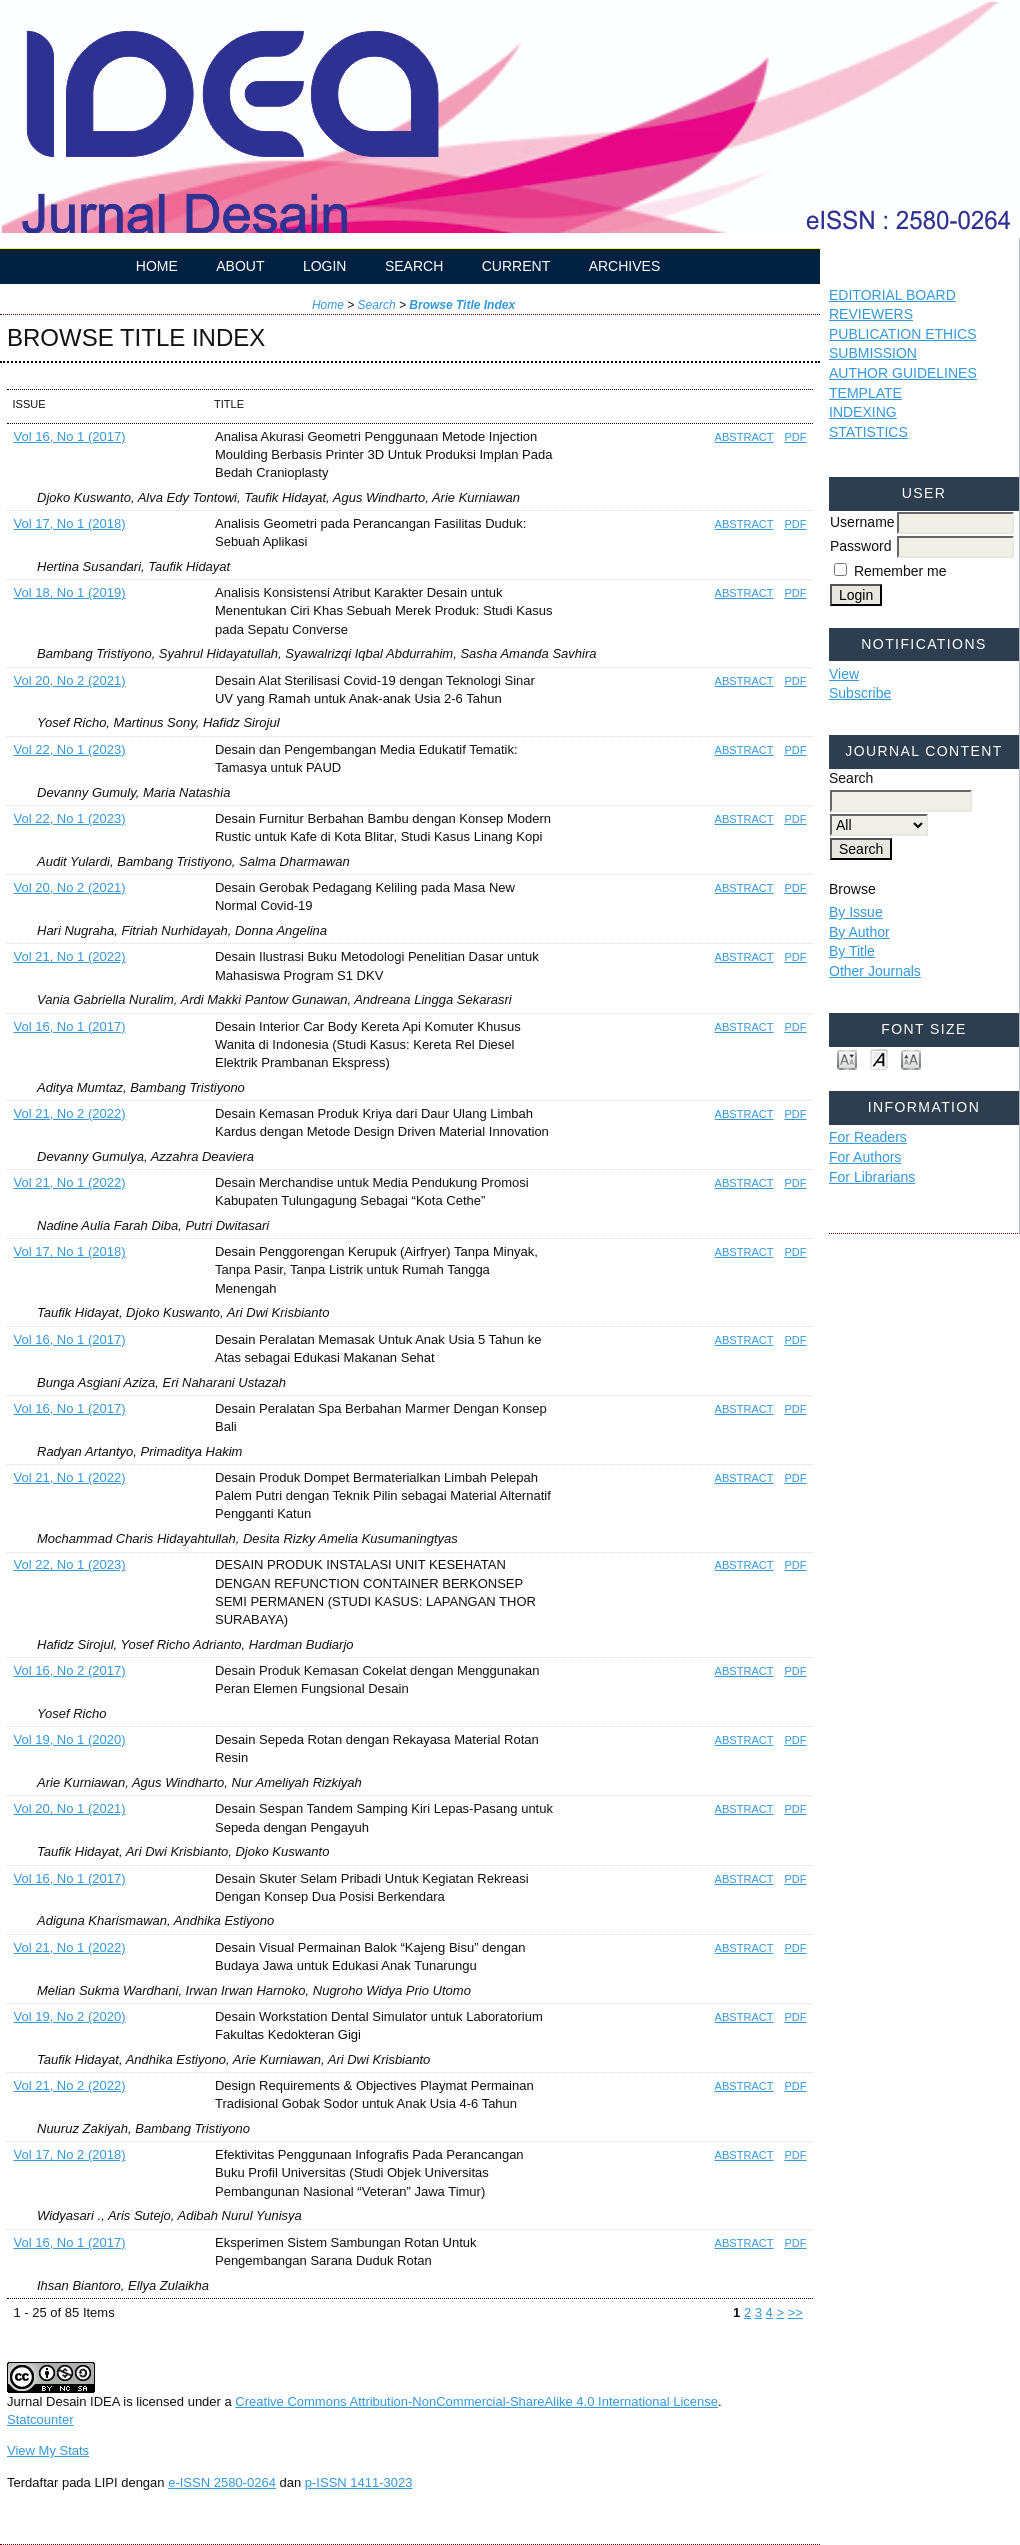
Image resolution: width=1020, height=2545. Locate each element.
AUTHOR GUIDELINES (903, 373)
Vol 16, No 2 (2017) (70, 1670)
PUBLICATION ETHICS (903, 334)
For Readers (868, 1137)
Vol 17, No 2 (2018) (70, 2154)
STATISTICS (868, 432)
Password (860, 546)
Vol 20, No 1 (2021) (70, 1808)
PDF (795, 437)
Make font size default (879, 1058)
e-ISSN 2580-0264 (222, 2482)
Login (325, 266)
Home (157, 266)
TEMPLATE (865, 393)
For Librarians (872, 1177)
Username (862, 522)
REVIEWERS (871, 314)
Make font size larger (911, 1058)
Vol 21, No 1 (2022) (70, 956)
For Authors (865, 1157)
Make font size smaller (847, 1058)
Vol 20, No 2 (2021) (70, 680)
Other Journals (875, 971)
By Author (859, 932)
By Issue (856, 912)
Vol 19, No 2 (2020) (70, 2016)
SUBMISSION (873, 353)
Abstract (744, 437)
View (844, 674)
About (240, 266)
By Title (852, 951)
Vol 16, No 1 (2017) (70, 436)
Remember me (900, 571)
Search (414, 266)
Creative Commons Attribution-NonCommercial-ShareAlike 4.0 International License (476, 2401)
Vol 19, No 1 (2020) (70, 1739)
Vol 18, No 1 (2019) (70, 592)
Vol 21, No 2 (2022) (70, 1113)
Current (516, 266)
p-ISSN (359, 2482)
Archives (625, 266)
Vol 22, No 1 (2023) (70, 749)
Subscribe (860, 693)
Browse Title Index (462, 305)
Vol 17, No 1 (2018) (70, 523)
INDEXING (863, 412)
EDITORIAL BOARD (892, 295)
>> (795, 2312)
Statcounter (40, 2419)
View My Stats (48, 2450)
